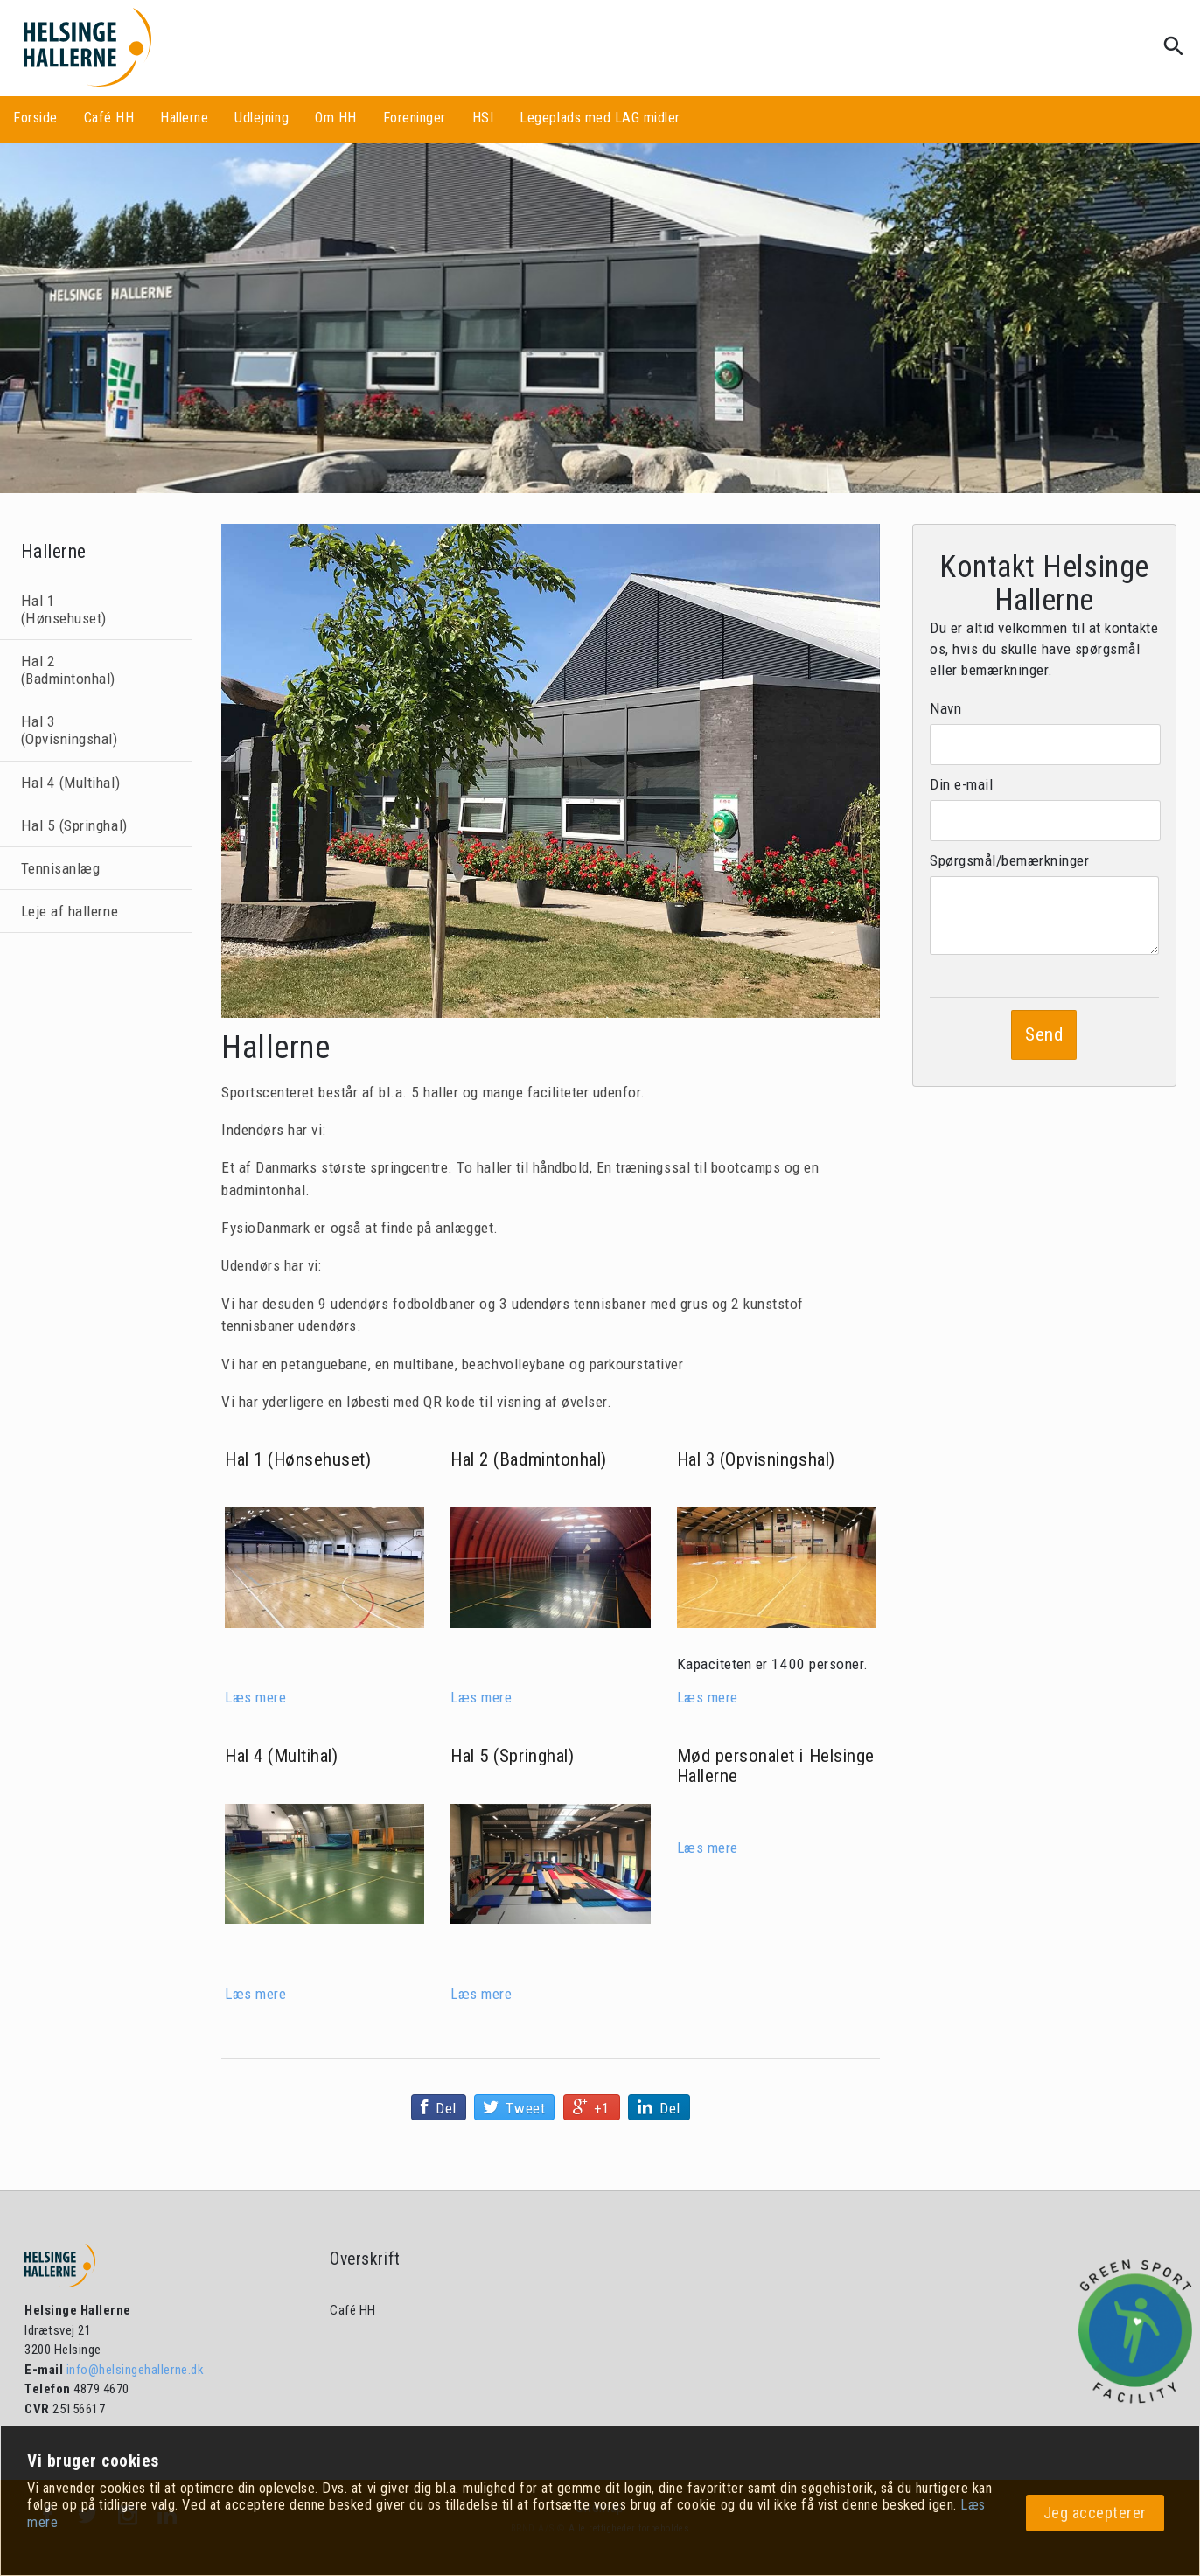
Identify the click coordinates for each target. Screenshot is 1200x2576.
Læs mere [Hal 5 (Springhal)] (481, 1993)
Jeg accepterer (1095, 2512)
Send (1044, 1034)
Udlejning (261, 117)
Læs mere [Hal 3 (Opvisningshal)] (707, 1697)
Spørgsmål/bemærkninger (1009, 860)
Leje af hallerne (69, 911)
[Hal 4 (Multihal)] (324, 1864)
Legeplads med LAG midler (600, 117)
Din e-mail (961, 784)
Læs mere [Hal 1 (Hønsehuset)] (255, 1697)
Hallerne (184, 117)
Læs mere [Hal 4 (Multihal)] (255, 1993)
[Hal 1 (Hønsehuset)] (324, 1567)
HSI (483, 117)
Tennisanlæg (61, 868)
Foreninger (414, 117)
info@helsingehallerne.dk (133, 2370)
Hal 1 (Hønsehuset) (64, 609)
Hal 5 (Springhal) (74, 825)
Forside (35, 117)
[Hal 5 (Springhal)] (550, 1864)
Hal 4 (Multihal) (70, 782)
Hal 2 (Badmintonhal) (68, 669)
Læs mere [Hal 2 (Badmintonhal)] (481, 1697)
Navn (945, 708)
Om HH (336, 117)
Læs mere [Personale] (707, 1847)
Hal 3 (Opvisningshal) (69, 730)
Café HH (109, 117)
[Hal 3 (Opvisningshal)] (776, 1567)
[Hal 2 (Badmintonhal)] (550, 1567)
